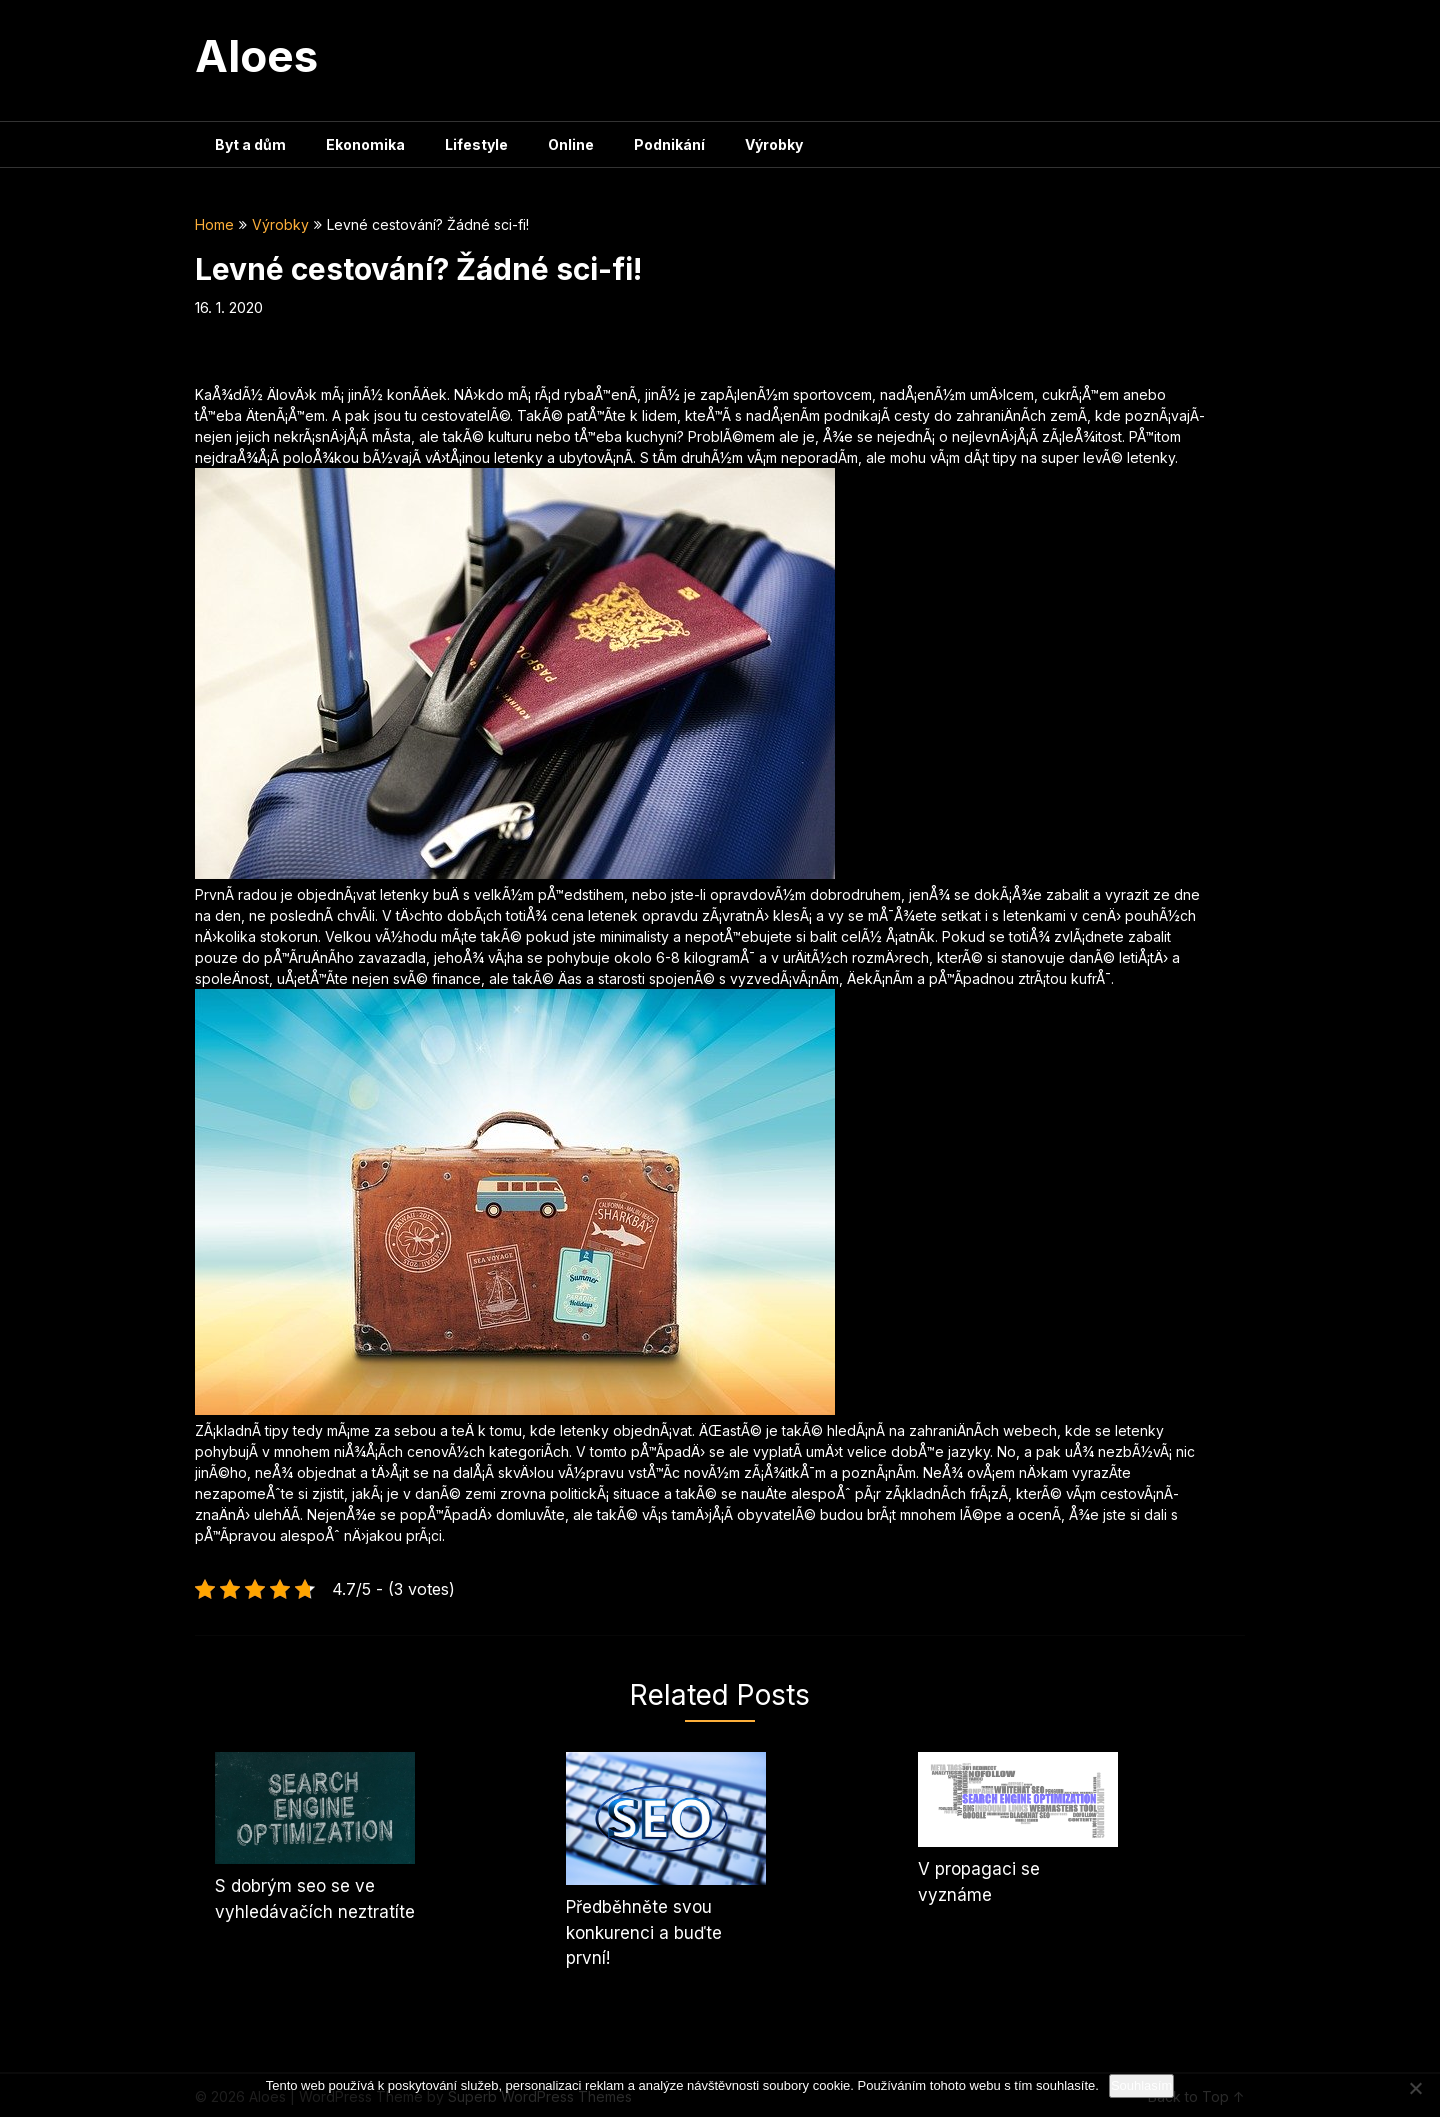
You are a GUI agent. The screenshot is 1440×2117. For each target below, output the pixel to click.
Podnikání (669, 144)
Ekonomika (365, 144)
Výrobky (774, 144)
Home (214, 224)
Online (571, 144)
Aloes (256, 56)
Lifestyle (476, 144)
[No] (1415, 2088)
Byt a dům (250, 144)
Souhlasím (1141, 2085)
